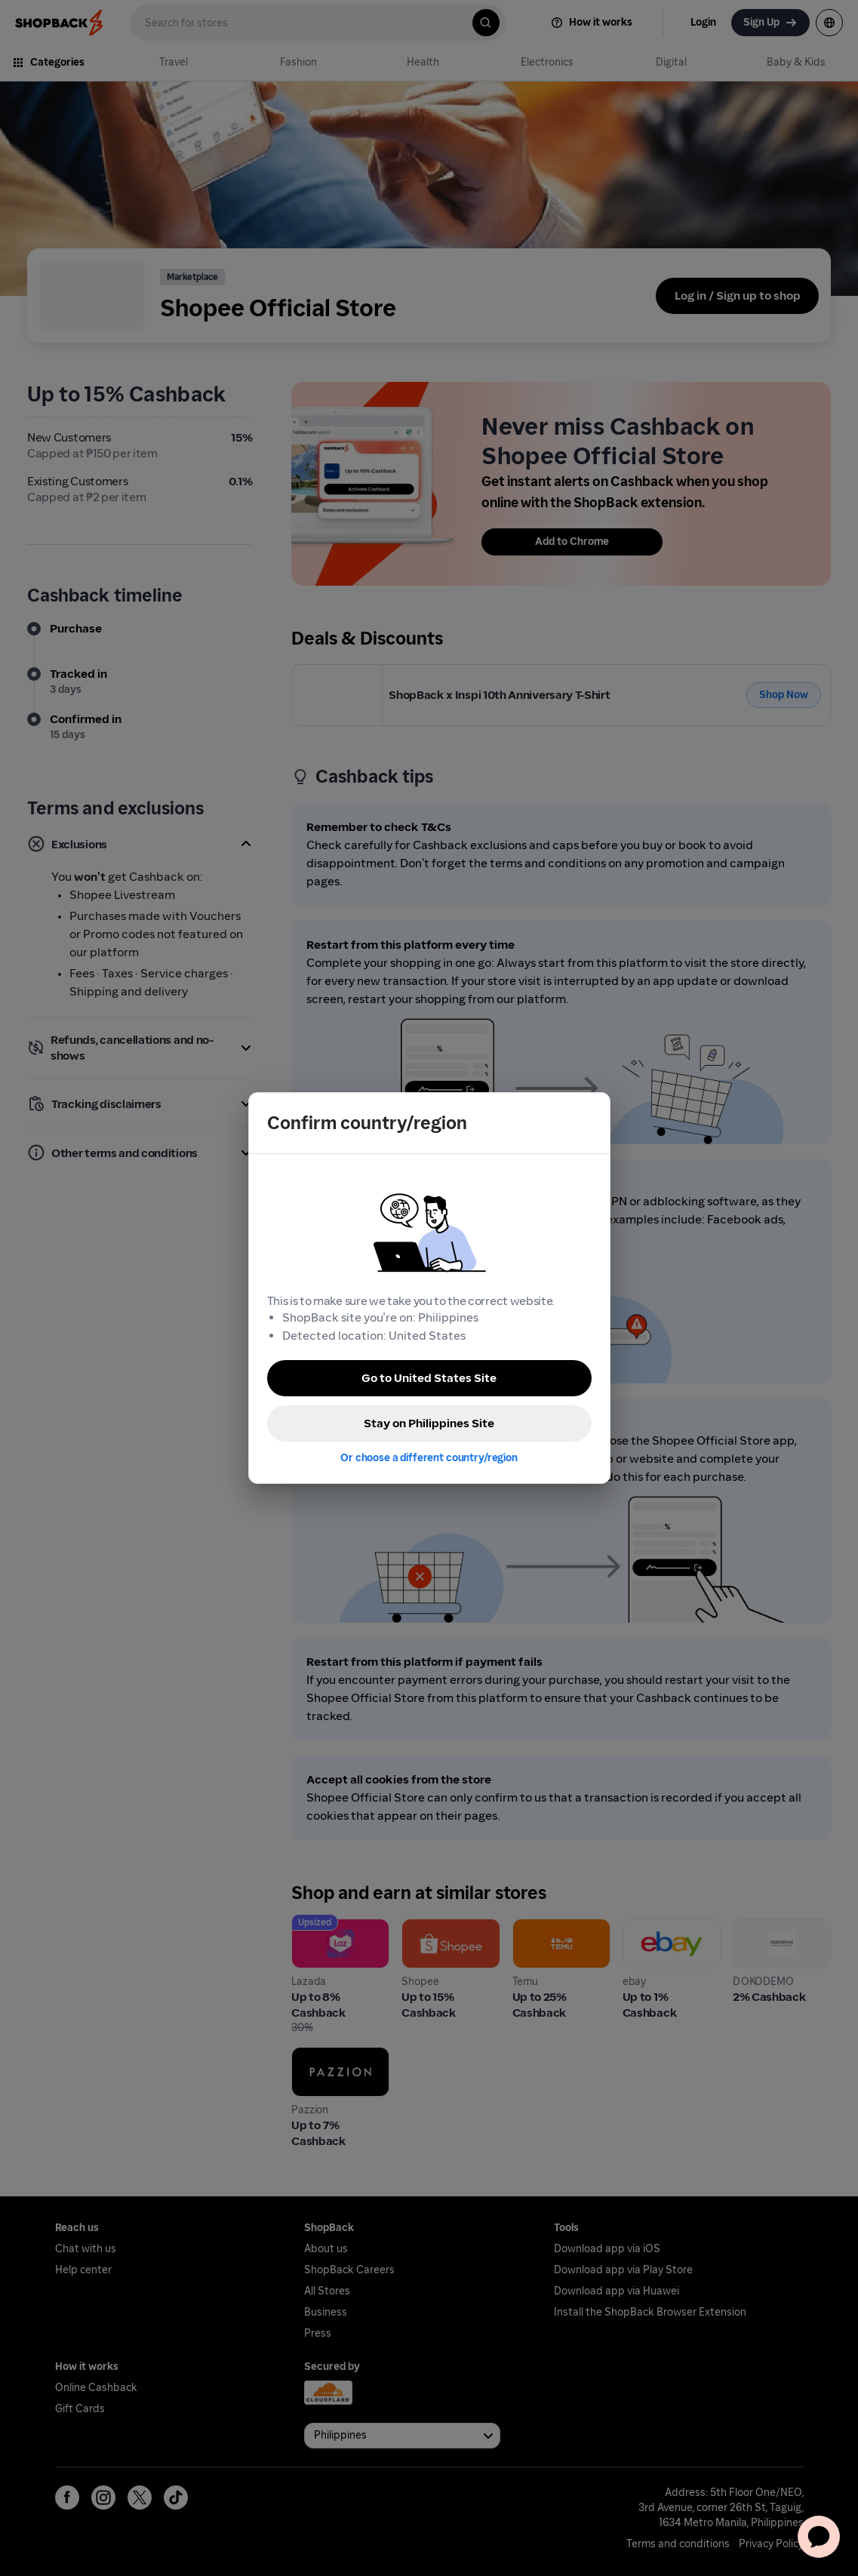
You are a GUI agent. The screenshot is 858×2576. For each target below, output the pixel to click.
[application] (819, 2537)
